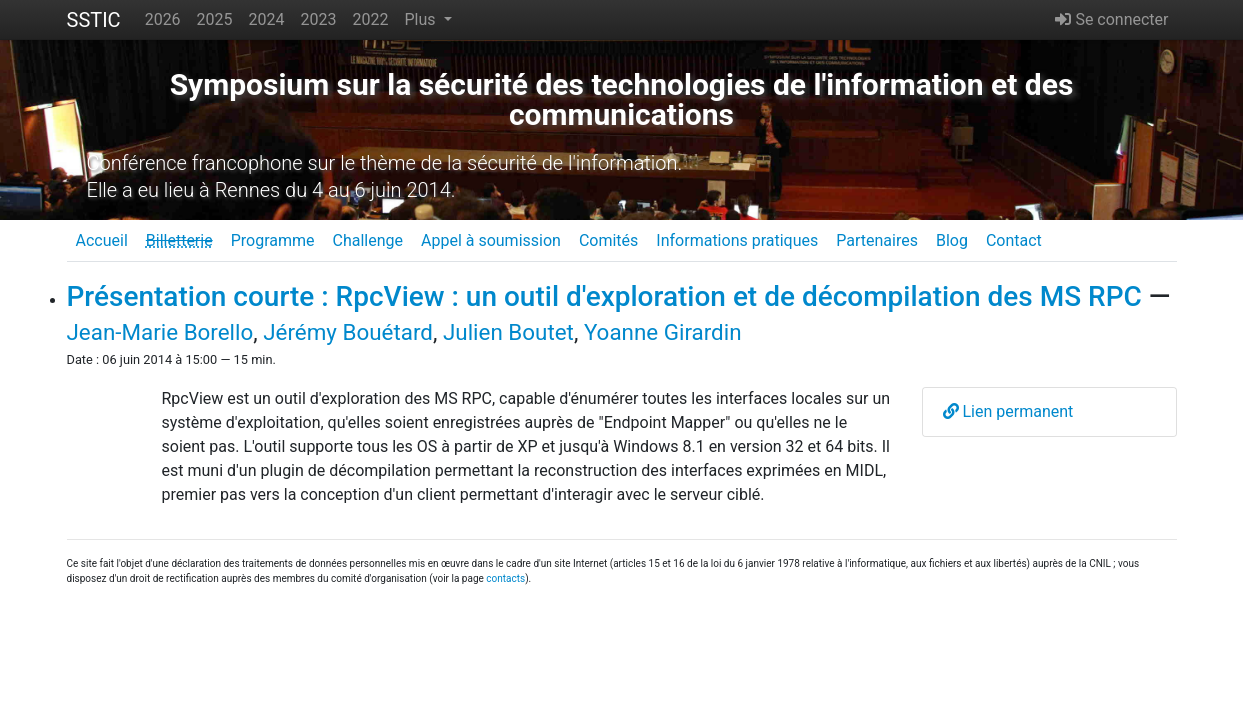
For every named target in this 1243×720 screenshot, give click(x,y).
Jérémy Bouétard (348, 332)
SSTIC (94, 20)
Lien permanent (1008, 411)
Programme (273, 240)
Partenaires (877, 240)
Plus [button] (421, 19)
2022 (371, 19)
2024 (267, 19)
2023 (319, 19)
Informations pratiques (737, 240)
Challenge (367, 240)
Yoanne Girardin (663, 332)
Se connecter (1111, 19)
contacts (505, 578)
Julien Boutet (508, 332)
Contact (1014, 240)
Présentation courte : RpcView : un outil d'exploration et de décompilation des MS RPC (604, 296)
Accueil (102, 240)
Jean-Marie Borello (160, 332)
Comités (608, 240)
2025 (215, 19)
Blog (952, 240)
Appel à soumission (491, 240)
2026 (163, 19)
